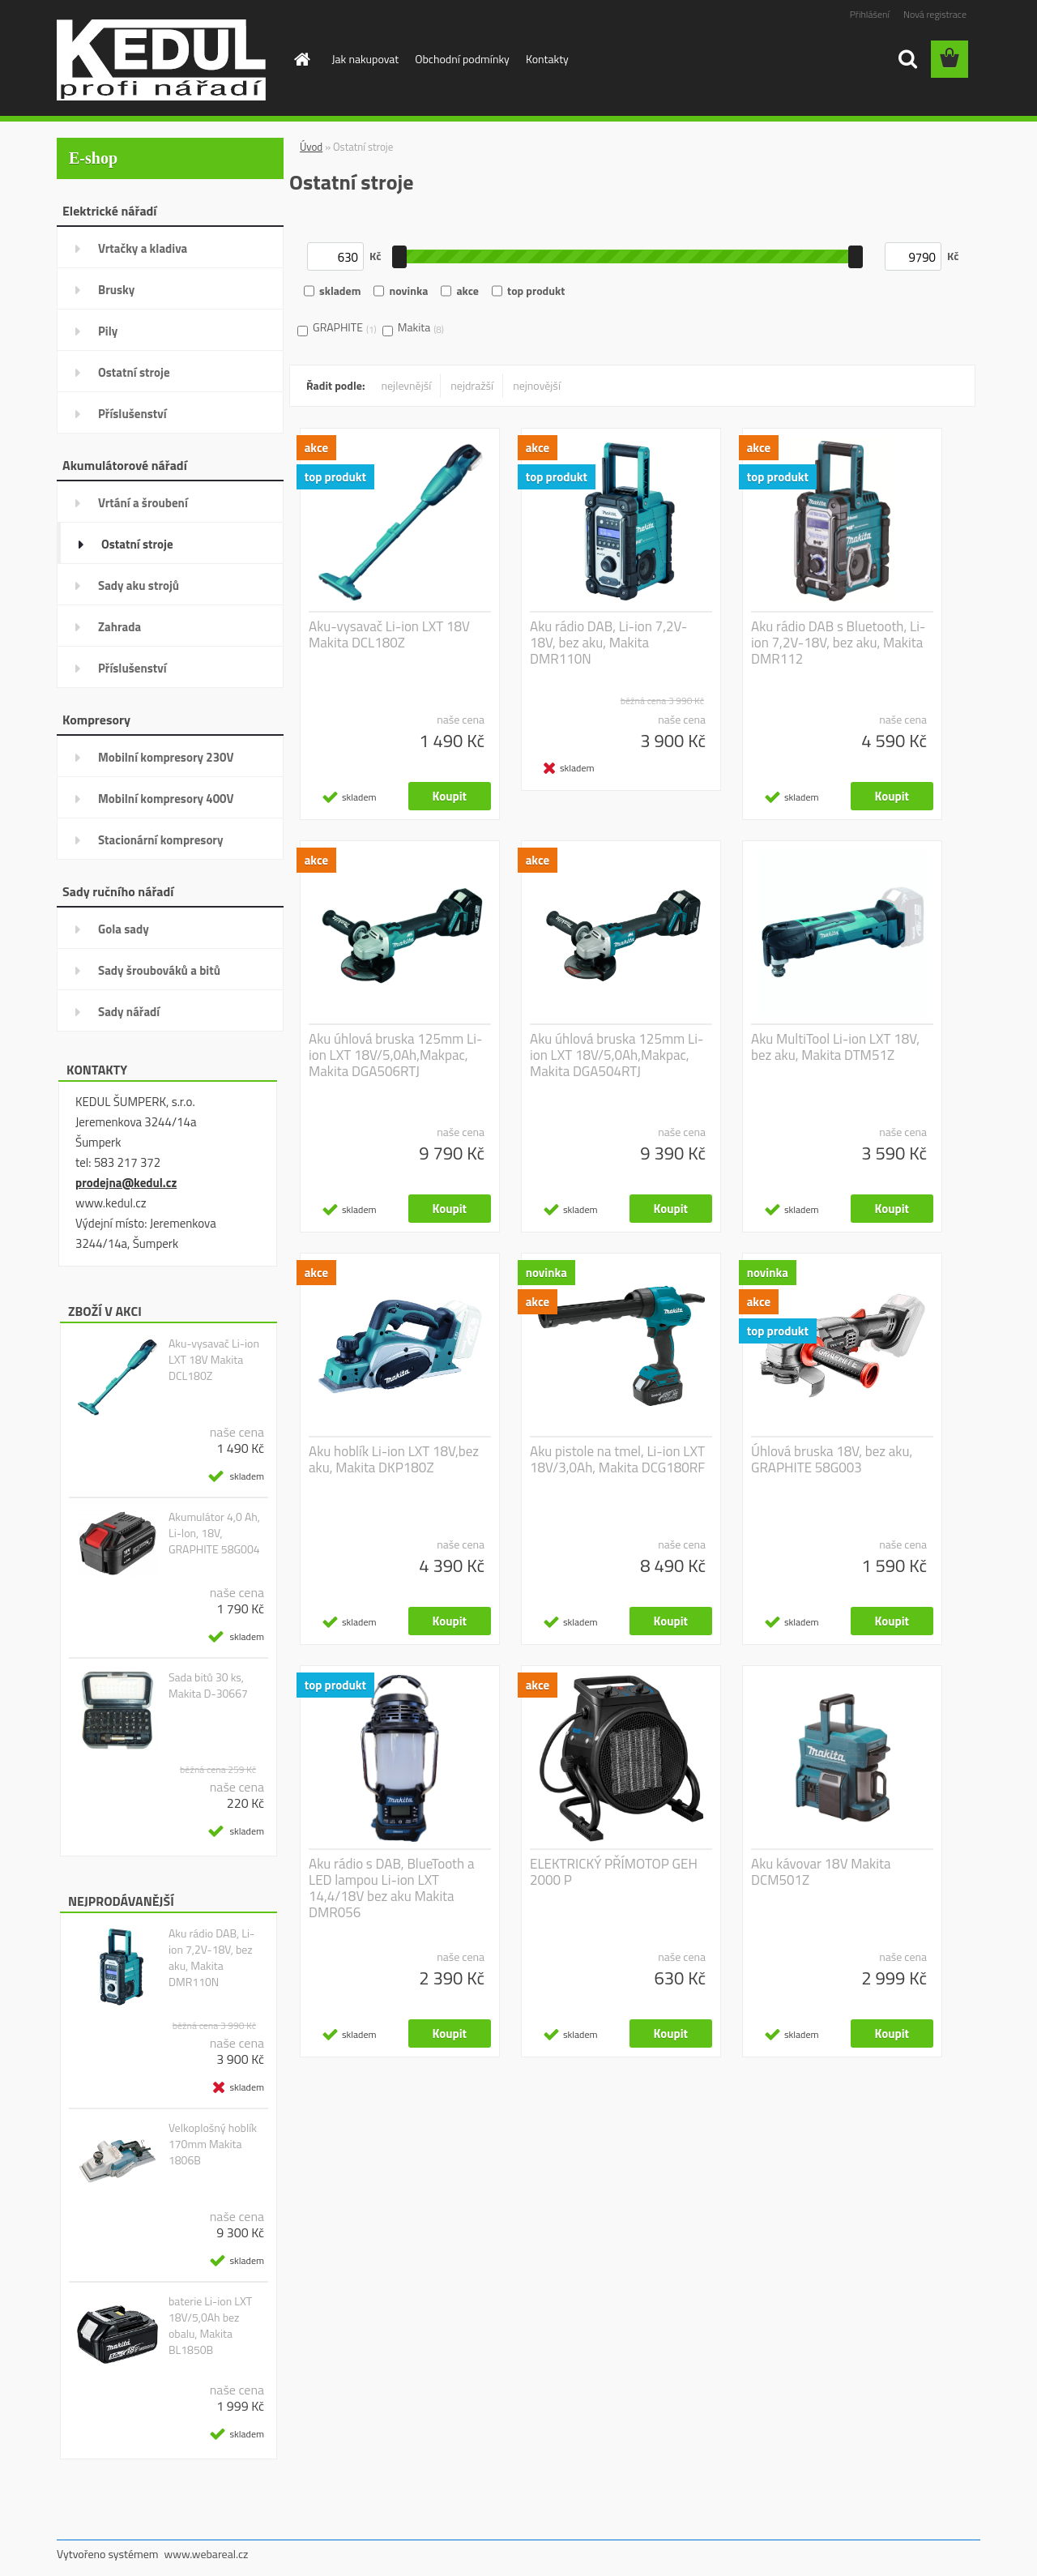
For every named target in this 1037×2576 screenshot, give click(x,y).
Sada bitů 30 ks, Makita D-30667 (208, 1685)
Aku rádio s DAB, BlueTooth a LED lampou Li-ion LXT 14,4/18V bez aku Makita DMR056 (391, 1888)
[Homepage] (301, 59)
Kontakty (547, 58)
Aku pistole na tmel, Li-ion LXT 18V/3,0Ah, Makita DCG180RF (617, 1459)
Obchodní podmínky (462, 58)
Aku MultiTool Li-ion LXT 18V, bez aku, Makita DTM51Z (835, 1047)
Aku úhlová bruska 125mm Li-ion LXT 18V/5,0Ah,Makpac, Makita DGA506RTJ (395, 1055)
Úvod (311, 147)
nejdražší (471, 385)
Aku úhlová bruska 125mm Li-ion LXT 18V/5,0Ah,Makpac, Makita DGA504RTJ (616, 1055)
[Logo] (168, 59)
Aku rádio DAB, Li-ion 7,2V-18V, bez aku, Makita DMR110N (211, 1957)
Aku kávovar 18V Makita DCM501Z (820, 1872)
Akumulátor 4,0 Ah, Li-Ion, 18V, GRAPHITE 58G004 (214, 1533)
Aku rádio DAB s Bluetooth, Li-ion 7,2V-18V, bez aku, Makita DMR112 (838, 642)
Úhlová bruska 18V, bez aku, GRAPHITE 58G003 (831, 1459)
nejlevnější (407, 385)
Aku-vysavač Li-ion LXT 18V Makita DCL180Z (214, 1359)
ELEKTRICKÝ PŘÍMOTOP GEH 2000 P (614, 1872)
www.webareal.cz (206, 2553)
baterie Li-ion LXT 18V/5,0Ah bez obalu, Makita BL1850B (210, 2325)
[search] (907, 59)
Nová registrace (935, 14)
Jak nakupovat (365, 58)
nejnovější (537, 385)
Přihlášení (870, 14)
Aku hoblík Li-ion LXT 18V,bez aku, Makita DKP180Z (394, 1459)
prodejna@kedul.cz (126, 1182)
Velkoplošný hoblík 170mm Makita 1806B (213, 2144)
